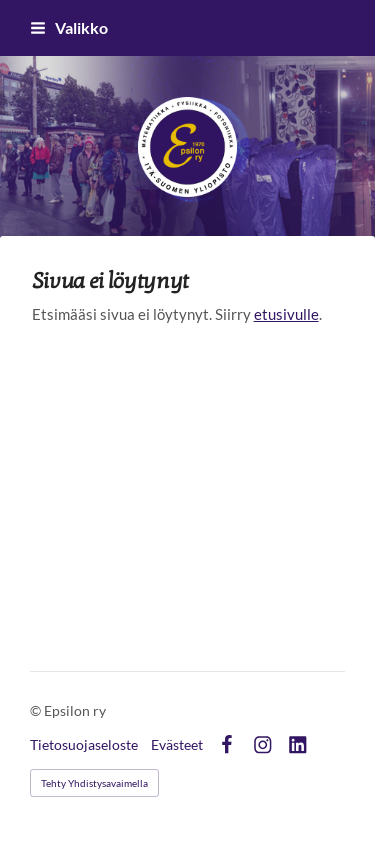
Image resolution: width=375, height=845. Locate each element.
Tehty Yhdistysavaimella (94, 783)
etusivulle (286, 314)
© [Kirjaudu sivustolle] (37, 710)
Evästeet (177, 745)
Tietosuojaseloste (84, 745)
